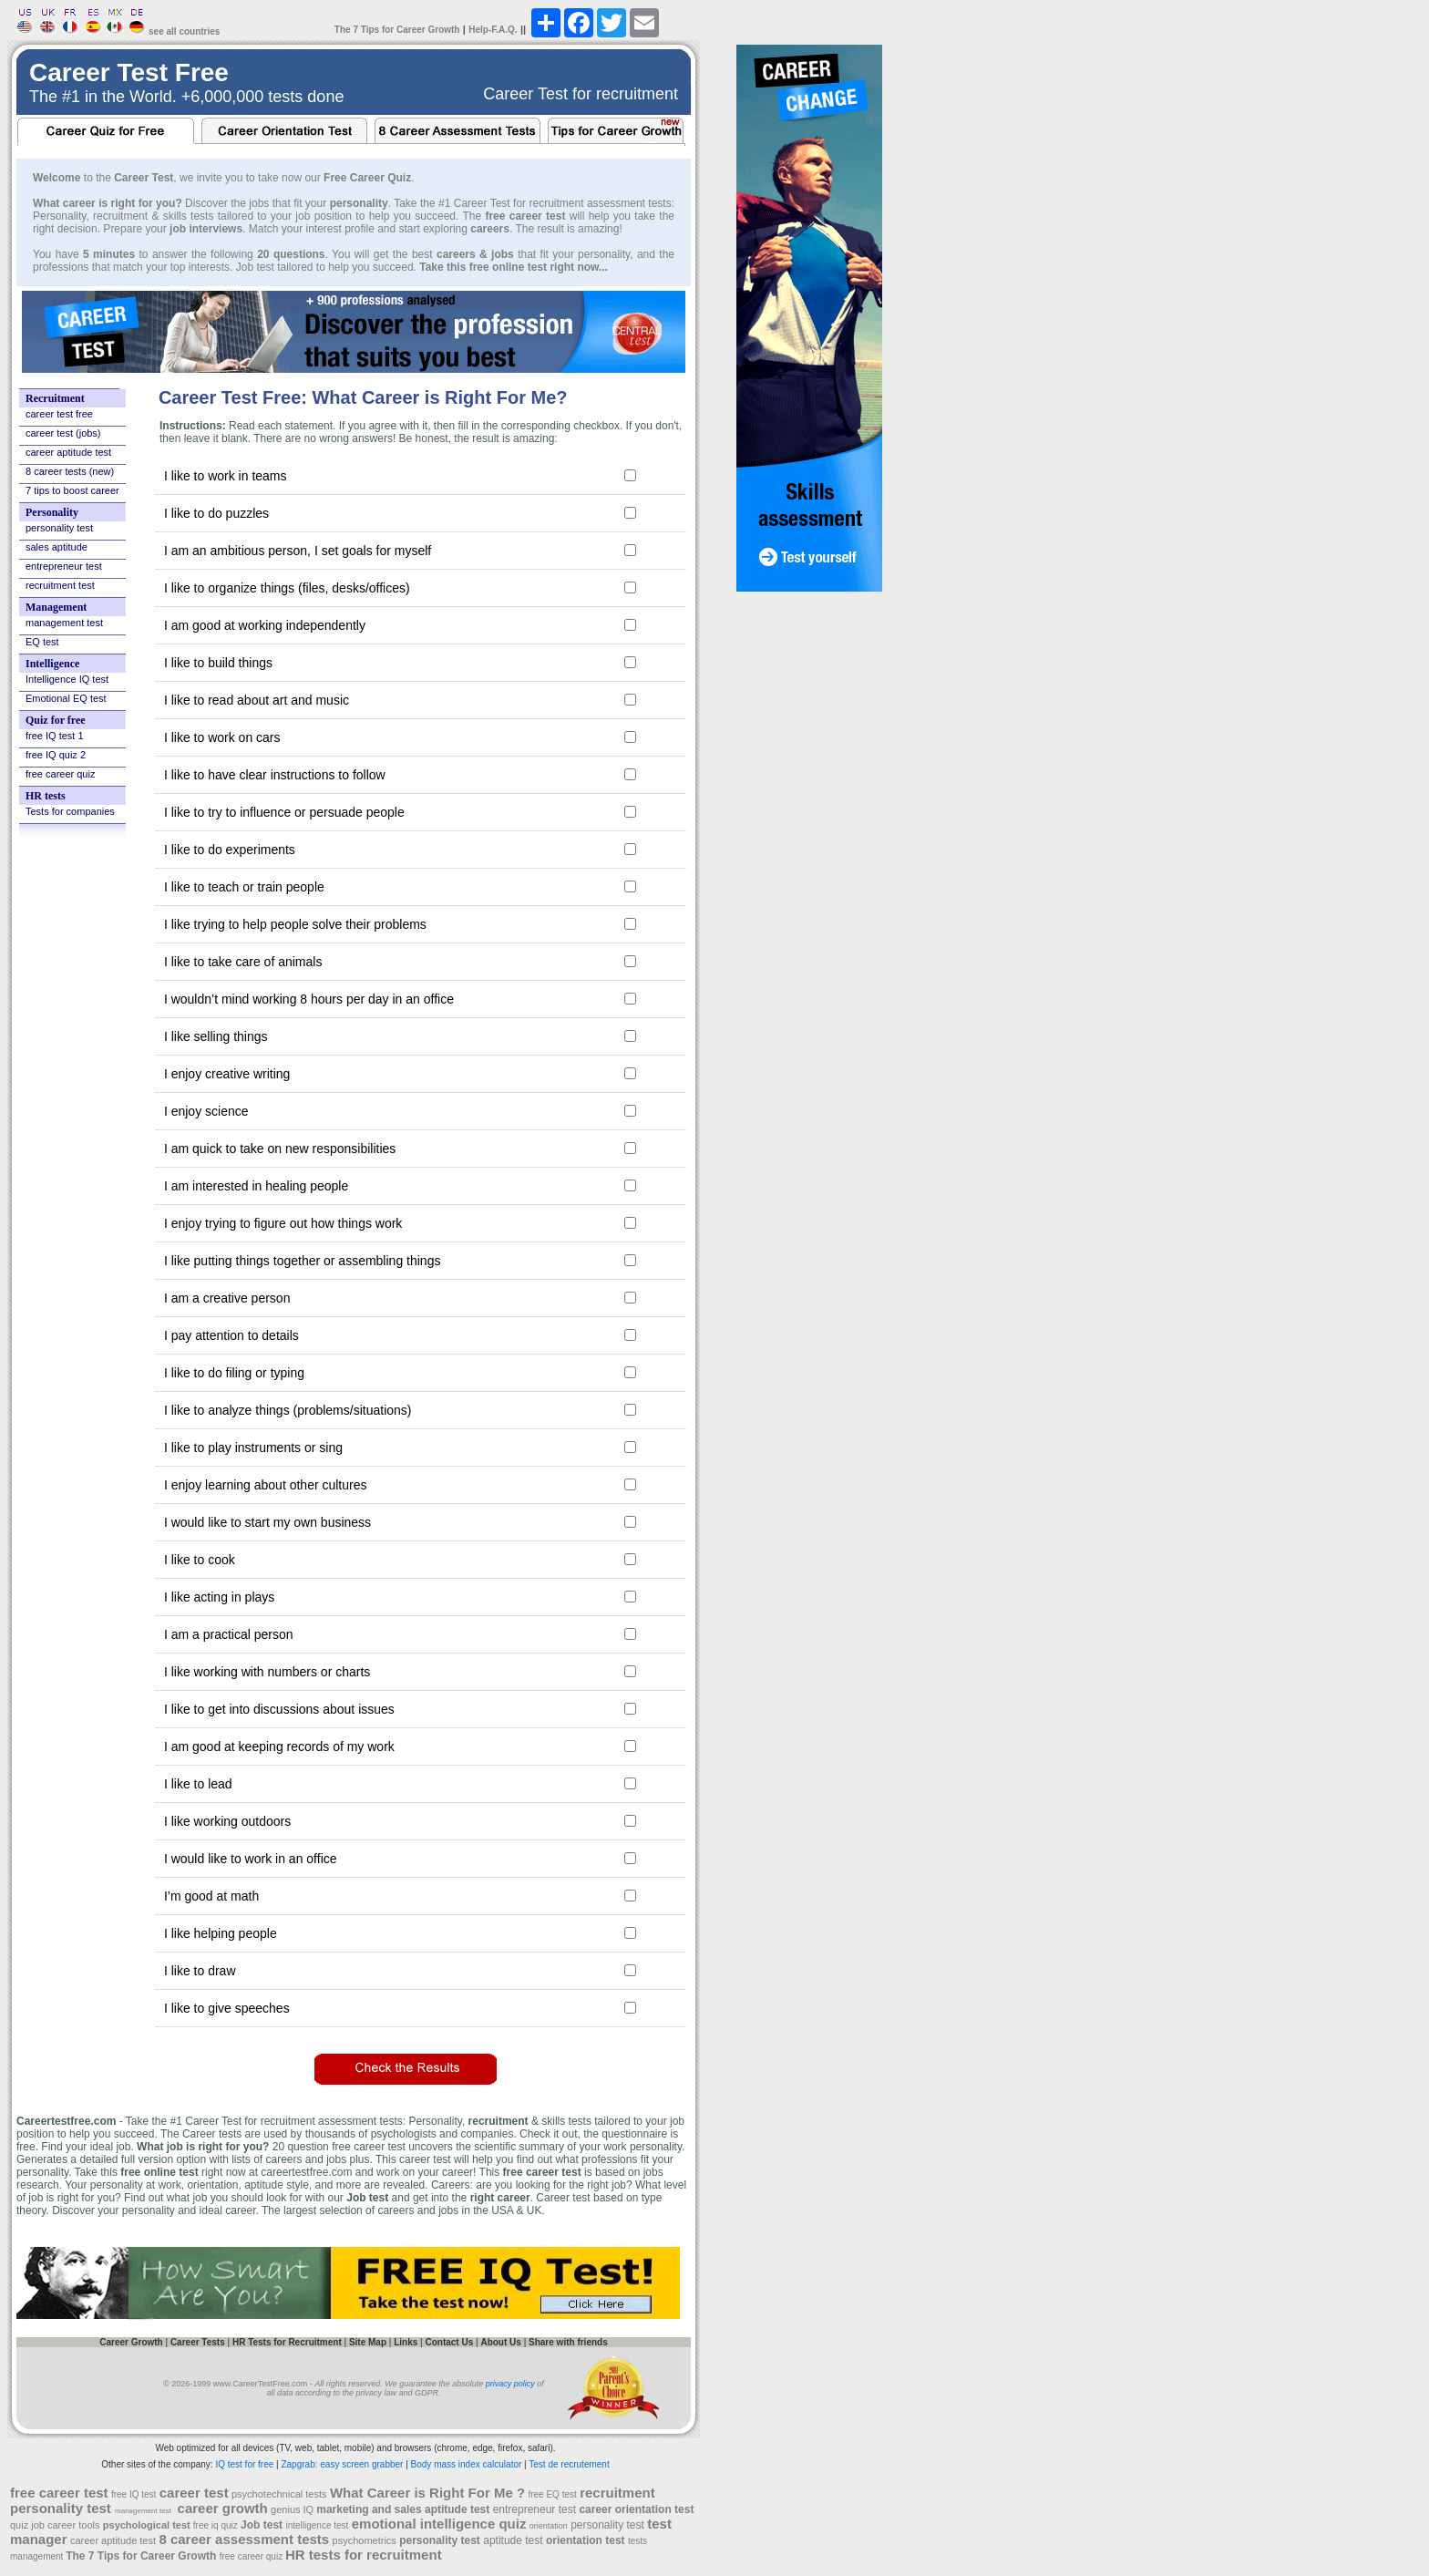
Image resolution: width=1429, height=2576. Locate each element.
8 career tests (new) (70, 471)
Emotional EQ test (66, 698)
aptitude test (514, 2540)
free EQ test (552, 2494)
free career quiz (60, 773)
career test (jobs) (63, 433)
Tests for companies (70, 811)
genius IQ (293, 2509)
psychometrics (364, 2540)
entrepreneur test (64, 566)
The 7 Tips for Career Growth (397, 30)
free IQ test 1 (55, 735)
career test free (59, 413)
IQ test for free (244, 2464)
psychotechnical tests (279, 2493)
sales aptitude (56, 546)
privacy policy (510, 2383)
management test (64, 622)
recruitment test (60, 585)
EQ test (42, 641)
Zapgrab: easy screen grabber (342, 2464)
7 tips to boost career (72, 490)
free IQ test (133, 2494)
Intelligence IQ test (67, 679)
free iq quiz (215, 2525)
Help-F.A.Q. (492, 30)
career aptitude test (68, 452)
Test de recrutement (569, 2464)
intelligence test (316, 2525)
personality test (59, 527)
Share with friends (568, 2342)
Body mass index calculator (466, 2464)
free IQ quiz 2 (56, 754)
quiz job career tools (54, 2524)
